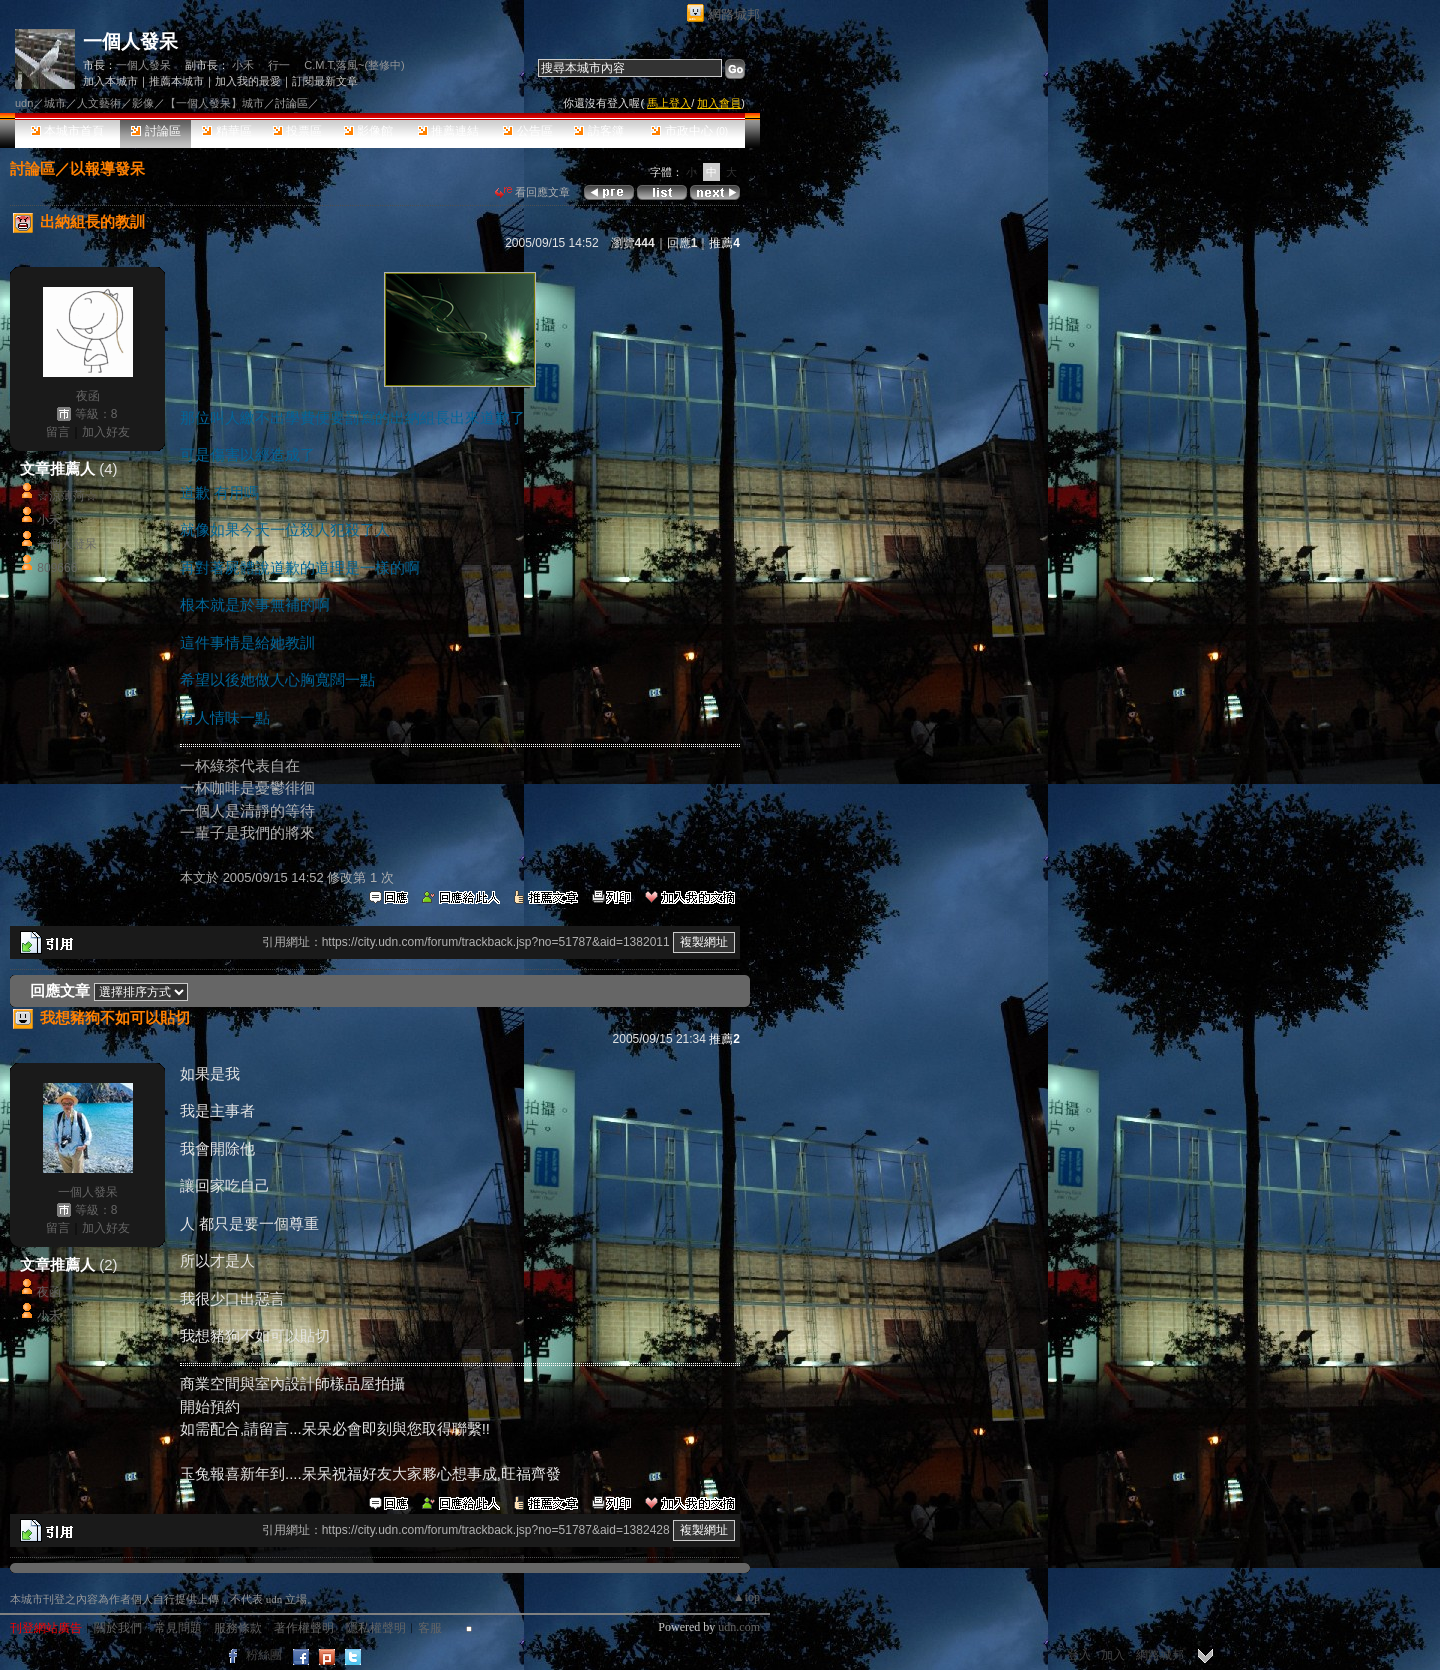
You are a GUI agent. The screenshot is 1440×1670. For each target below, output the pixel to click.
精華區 (226, 131)
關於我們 (118, 1628)
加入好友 (106, 432)
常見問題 (178, 1628)
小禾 (243, 65)
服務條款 (238, 1628)
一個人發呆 (130, 41)
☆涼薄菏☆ (67, 496)
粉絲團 (264, 1655)
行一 (279, 65)
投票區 (297, 131)
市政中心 (689, 131)
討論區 (155, 131)
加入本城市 (110, 81)
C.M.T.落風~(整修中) (354, 65)
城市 (55, 103)
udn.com (739, 1627)
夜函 (88, 396)
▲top (746, 1597)
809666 (57, 568)
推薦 (724, 243)
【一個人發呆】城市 (214, 103)
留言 (58, 432)
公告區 (527, 131)
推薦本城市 (176, 81)
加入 (1113, 1655)
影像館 (368, 131)
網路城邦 (734, 14)
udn (24, 103)
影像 (143, 103)
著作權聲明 (304, 1628)
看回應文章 (532, 192)
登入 (1079, 1655)
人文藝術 (99, 103)
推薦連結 (448, 131)
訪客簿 (598, 131)
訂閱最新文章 (325, 81)
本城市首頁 (67, 131)
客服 (430, 1628)
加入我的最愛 (248, 81)
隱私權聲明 (376, 1628)
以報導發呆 (107, 168)
